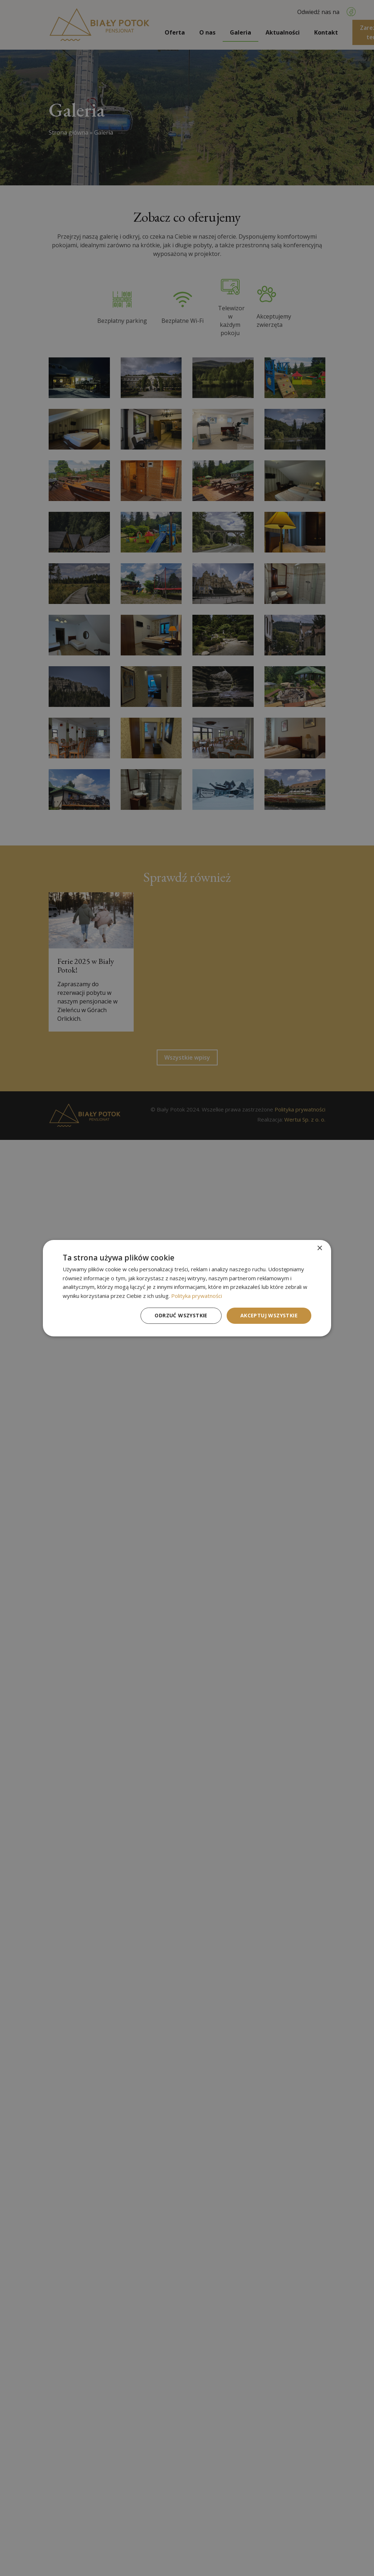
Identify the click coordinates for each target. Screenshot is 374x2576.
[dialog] (187, 1288)
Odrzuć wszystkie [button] (181, 1315)
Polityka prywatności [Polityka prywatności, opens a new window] (196, 1295)
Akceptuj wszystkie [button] (269, 1315)
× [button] (319, 1248)
